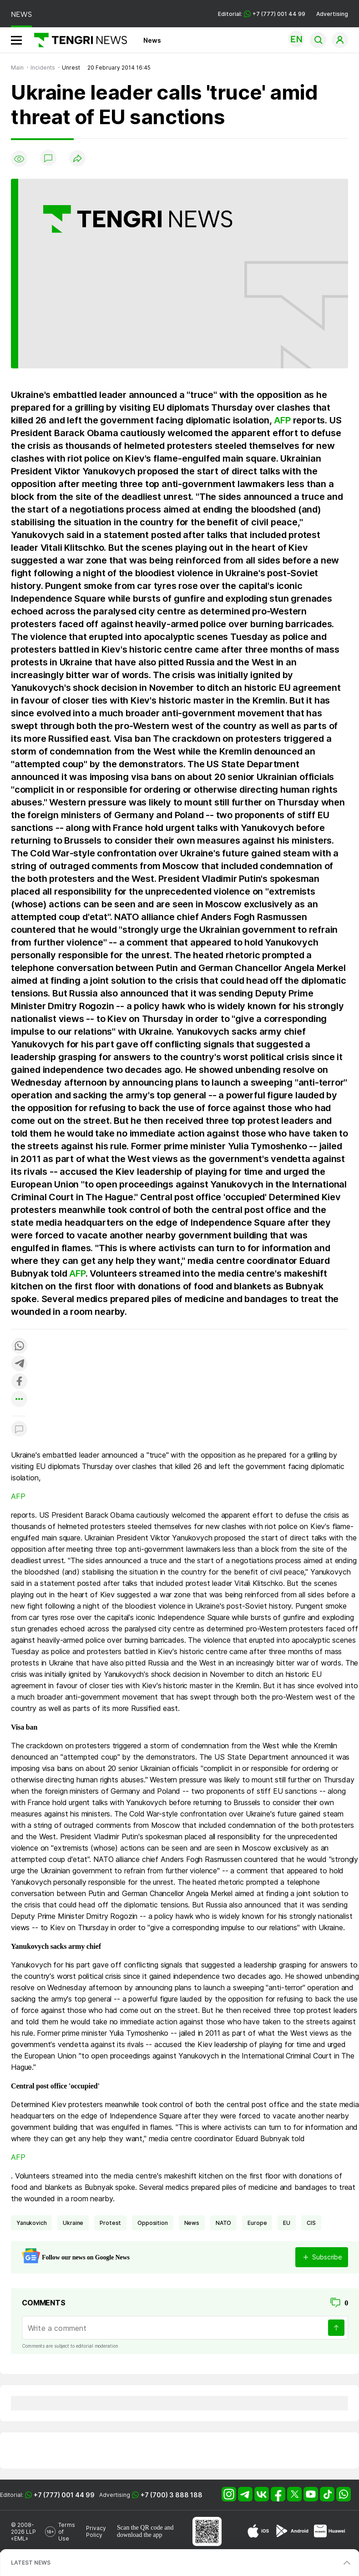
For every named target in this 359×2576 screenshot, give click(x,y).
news (191, 2222)
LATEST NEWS (31, 2562)
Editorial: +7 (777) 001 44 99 (261, 13)
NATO (223, 2222)
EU (286, 2222)
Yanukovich (31, 2222)
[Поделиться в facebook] (19, 1382)
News (152, 40)
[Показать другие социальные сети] (19, 1400)
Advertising (332, 13)
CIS (311, 2222)
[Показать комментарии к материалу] (19, 1430)
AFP (282, 420)
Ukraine (73, 2222)
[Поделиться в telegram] (19, 1364)
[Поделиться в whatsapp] (19, 1346)
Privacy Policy (96, 2531)
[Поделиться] (77, 159)
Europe (257, 2222)
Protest (110, 2222)
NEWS (21, 14)
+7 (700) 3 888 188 (171, 2495)
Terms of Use (66, 2531)
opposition (152, 2222)
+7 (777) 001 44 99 (64, 2495)
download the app (139, 2534)
